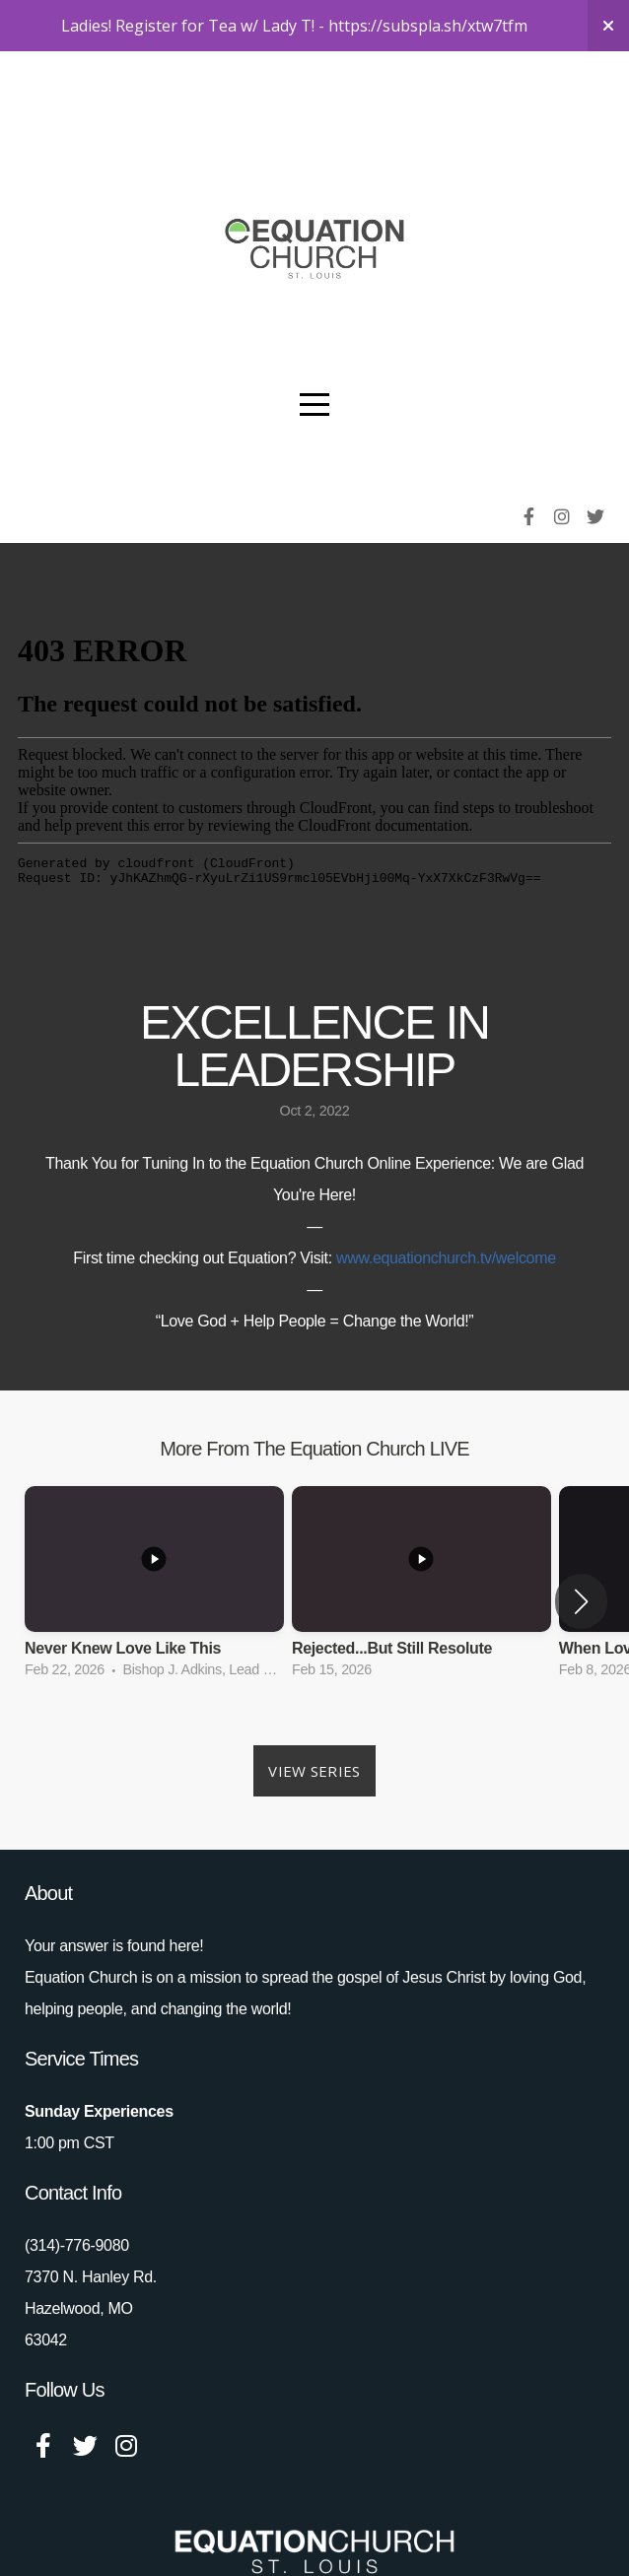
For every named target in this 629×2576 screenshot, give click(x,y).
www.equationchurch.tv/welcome (446, 1206)
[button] (581, 1550)
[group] (154, 1538)
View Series (314, 1719)
